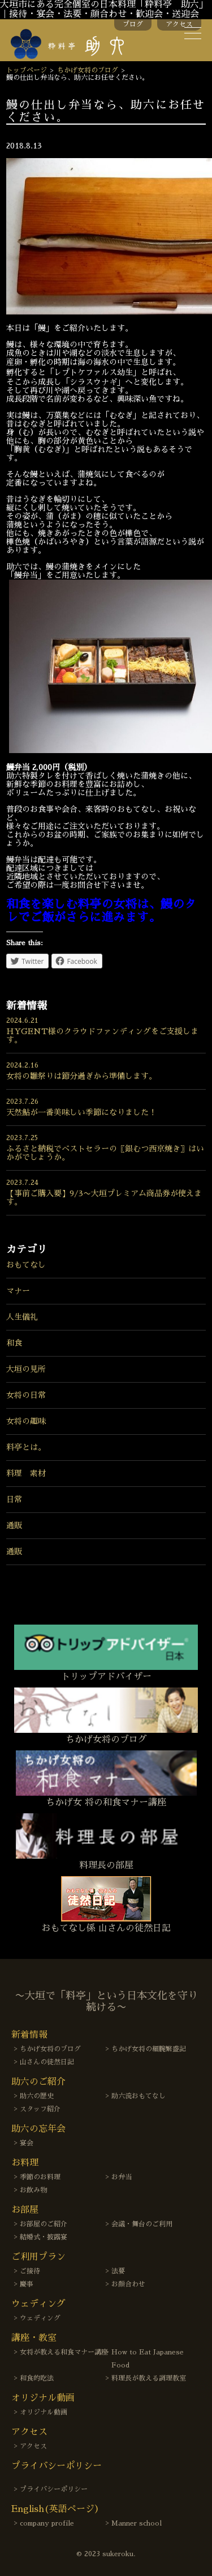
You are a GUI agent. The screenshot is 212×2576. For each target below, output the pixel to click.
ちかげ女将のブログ (87, 70)
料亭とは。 (26, 1447)
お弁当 (121, 2177)
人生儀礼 (22, 1317)
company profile (47, 2523)
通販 (14, 1525)
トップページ (26, 70)
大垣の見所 (26, 1369)
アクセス (179, 24)
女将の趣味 (26, 1421)
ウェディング (40, 2318)
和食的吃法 (37, 2378)
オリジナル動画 (43, 2412)
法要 (118, 2271)
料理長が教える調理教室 (148, 2378)
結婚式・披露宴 (43, 2237)
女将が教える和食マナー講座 (64, 2352)
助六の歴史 (37, 2096)
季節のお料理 (40, 2177)
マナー (18, 1291)
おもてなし (26, 1265)
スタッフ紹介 (40, 2109)
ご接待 (30, 2271)
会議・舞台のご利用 (141, 2224)
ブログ (133, 24)
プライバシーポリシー (54, 2489)
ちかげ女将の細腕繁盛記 (148, 2049)
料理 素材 (26, 1473)
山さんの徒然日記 (47, 2062)
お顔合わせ (128, 2284)
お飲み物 (33, 2190)
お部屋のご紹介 (43, 2224)
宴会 (26, 2143)
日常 (14, 1499)
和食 (14, 1343)
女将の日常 (26, 1395)
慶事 (26, 2284)
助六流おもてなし (138, 2096)
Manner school (136, 2523)
